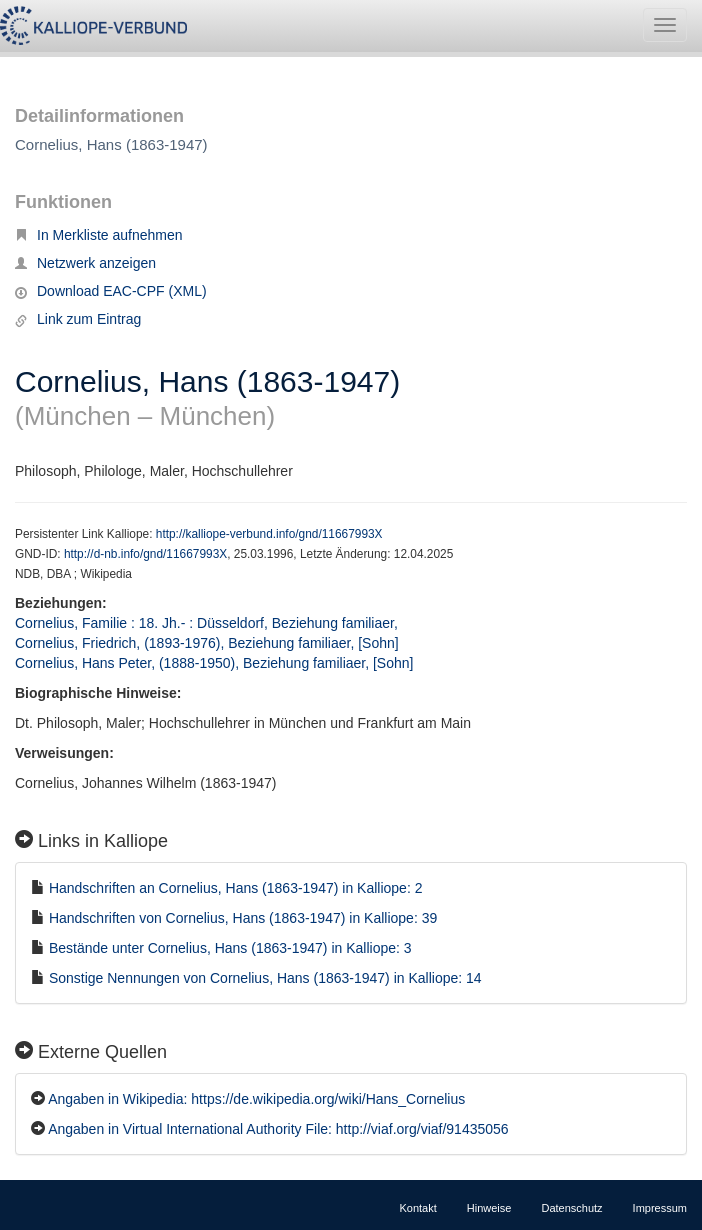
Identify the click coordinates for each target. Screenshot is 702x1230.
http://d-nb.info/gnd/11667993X (145, 554)
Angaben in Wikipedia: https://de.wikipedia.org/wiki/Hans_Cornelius (256, 1099)
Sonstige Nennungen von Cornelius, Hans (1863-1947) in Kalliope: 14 (265, 978)
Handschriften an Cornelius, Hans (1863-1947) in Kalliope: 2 (236, 888)
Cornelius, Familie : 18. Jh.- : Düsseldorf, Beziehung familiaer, (208, 623)
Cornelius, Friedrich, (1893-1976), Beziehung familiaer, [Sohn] (207, 643)
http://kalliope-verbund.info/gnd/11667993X (269, 534)
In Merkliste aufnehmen (99, 235)
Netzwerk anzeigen (85, 263)
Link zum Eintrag (78, 319)
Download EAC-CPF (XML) (111, 291)
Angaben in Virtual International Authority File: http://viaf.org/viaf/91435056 (278, 1129)
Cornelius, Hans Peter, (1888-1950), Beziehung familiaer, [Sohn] (214, 663)
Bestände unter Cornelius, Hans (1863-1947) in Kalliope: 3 (230, 948)
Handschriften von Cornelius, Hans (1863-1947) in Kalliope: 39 (243, 918)
